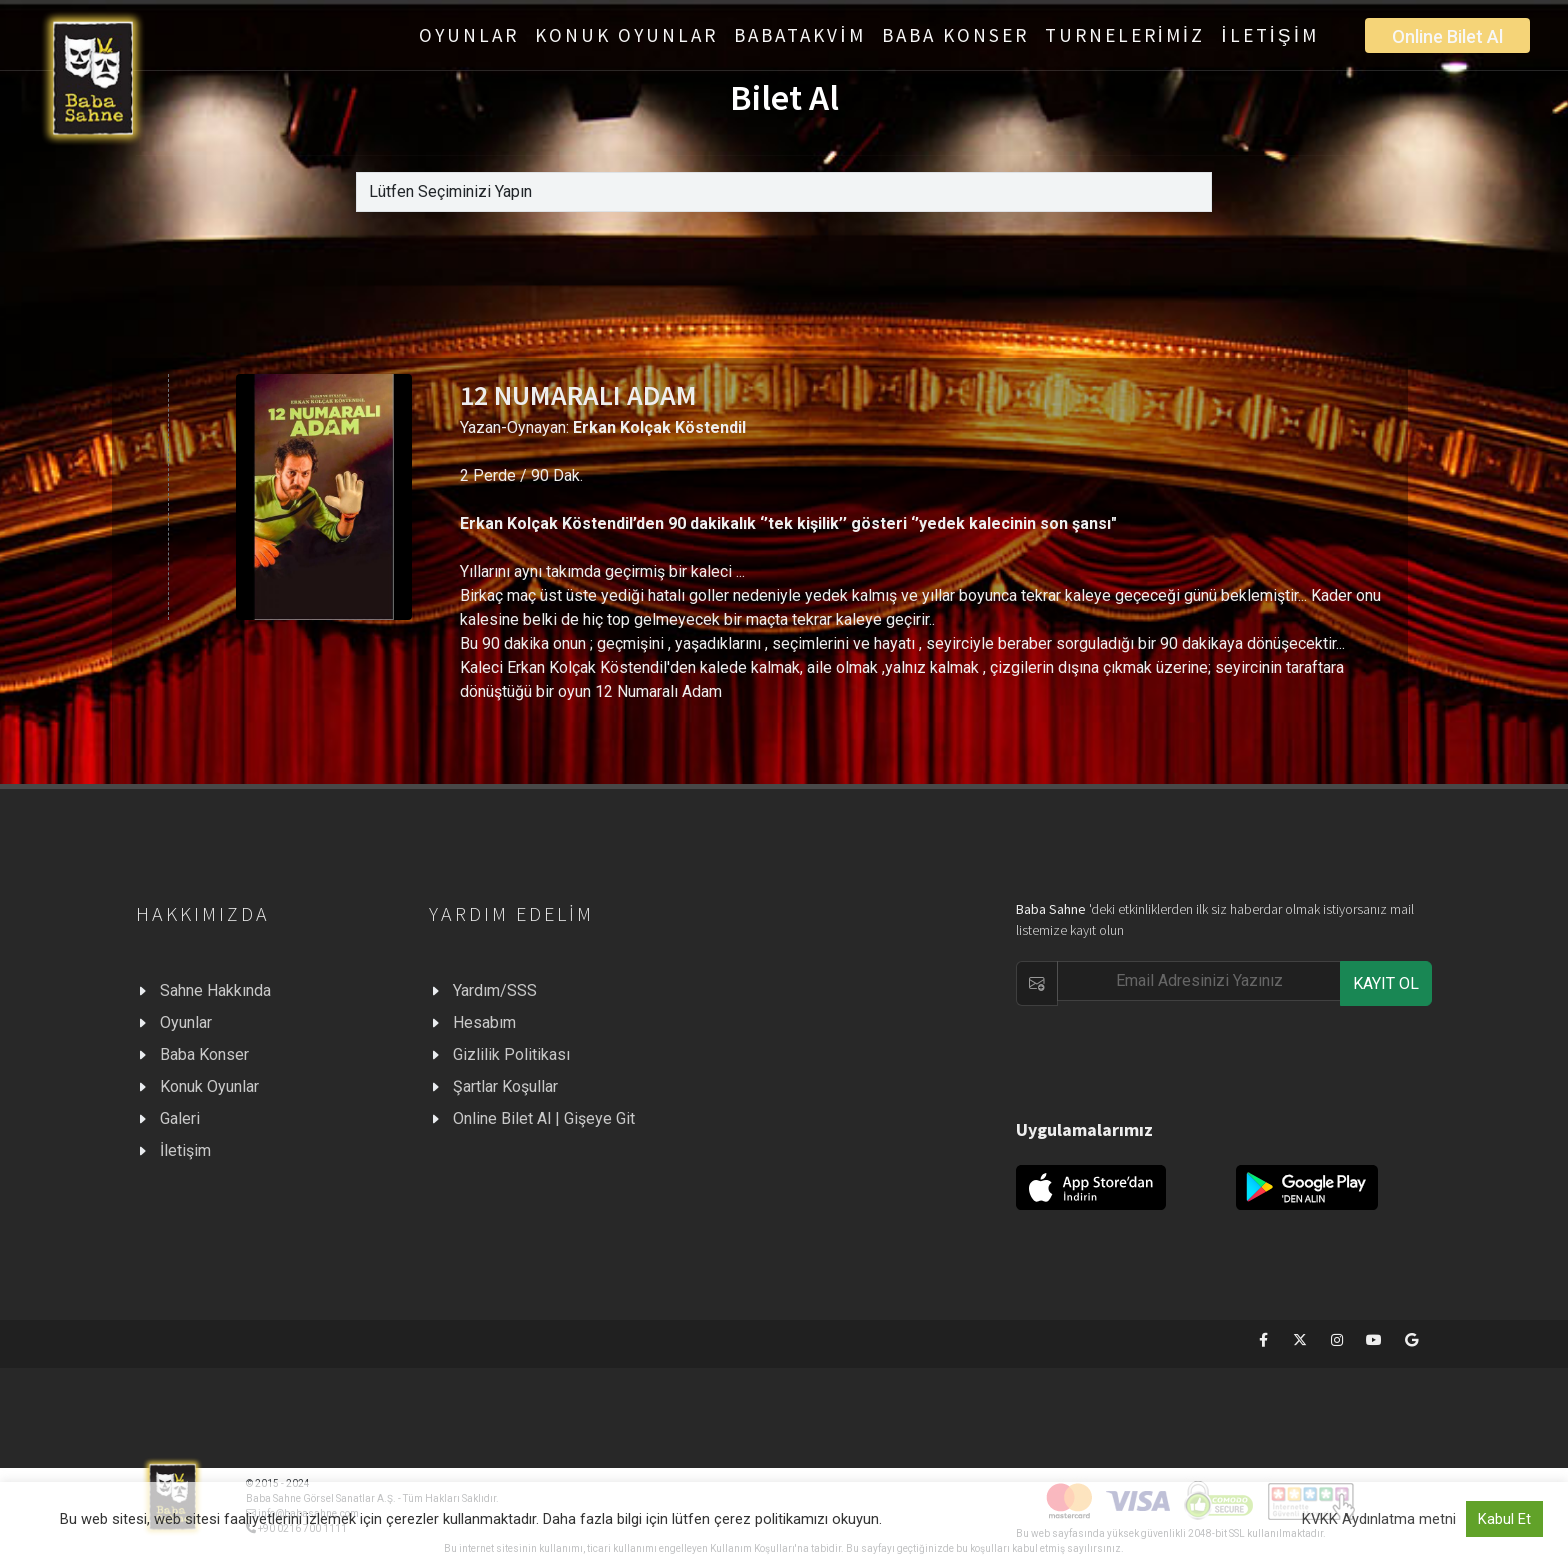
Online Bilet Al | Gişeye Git (544, 1118)
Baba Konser (204, 1054)
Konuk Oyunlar (209, 1086)
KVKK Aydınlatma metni (1379, 1519)
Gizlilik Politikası (511, 1054)
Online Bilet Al (1447, 36)
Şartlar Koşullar (505, 1086)
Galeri (180, 1118)
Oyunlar (186, 1022)
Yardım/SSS (495, 990)
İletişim (185, 1150)
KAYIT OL (1386, 983)
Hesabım (484, 1022)
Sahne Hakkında (215, 990)
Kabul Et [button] (1504, 1519)
